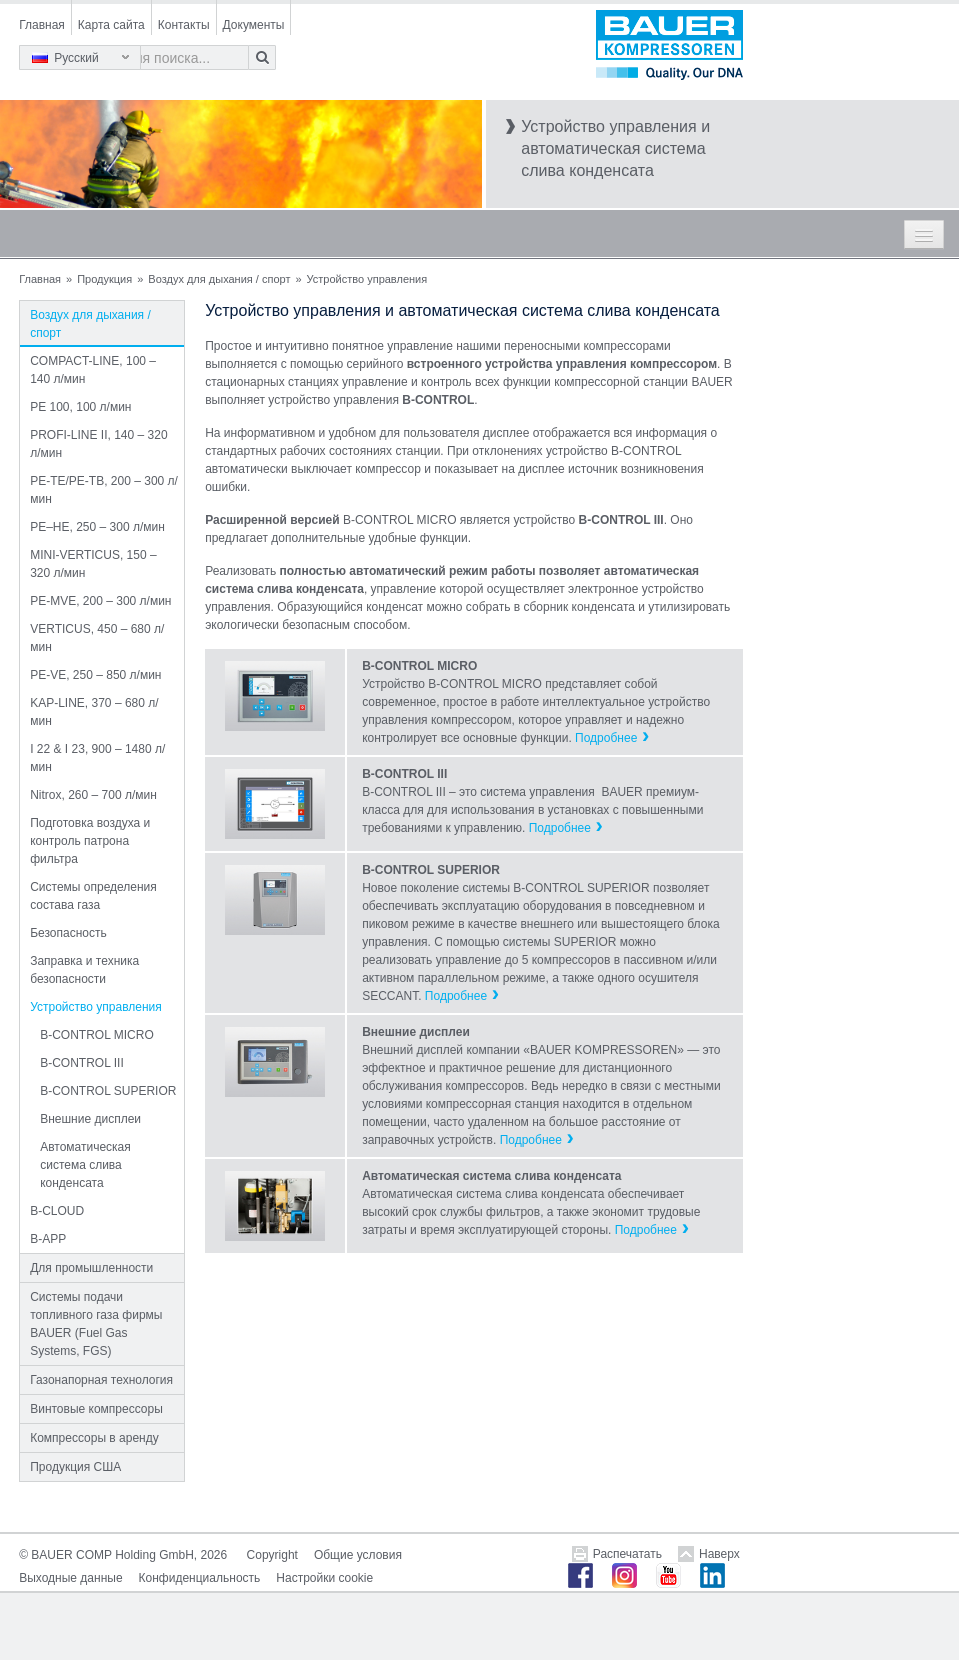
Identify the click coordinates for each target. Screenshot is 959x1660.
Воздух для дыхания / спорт (219, 279)
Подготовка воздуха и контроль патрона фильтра (90, 841)
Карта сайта (111, 25)
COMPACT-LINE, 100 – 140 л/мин (93, 370)
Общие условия (358, 1555)
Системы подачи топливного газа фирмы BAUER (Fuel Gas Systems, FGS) (96, 1324)
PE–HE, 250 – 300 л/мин (97, 527)
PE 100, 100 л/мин (80, 407)
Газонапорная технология (101, 1380)
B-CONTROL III (82, 1063)
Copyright (272, 1555)
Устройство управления (96, 1007)
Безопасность (68, 933)
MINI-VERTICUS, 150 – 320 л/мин (93, 564)
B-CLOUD (57, 1211)
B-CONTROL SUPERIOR (108, 1091)
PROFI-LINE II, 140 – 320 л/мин (98, 444)
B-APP (48, 1239)
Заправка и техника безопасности (84, 970)
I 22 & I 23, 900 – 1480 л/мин (97, 758)
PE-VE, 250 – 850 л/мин (95, 675)
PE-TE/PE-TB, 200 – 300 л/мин (104, 490)
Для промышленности (91, 1268)
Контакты (184, 25)
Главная (42, 25)
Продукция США (75, 1467)
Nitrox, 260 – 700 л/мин (93, 795)
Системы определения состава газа (93, 896)
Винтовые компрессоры (96, 1409)
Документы (254, 25)
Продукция (104, 279)
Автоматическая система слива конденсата (85, 1165)
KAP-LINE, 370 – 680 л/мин (94, 712)
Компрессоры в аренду (94, 1438)
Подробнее (606, 738)
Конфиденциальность (200, 1578)
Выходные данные (70, 1578)
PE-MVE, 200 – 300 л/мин (100, 601)
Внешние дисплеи (90, 1119)
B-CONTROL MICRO (97, 1035)
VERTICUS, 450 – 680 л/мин (97, 638)
